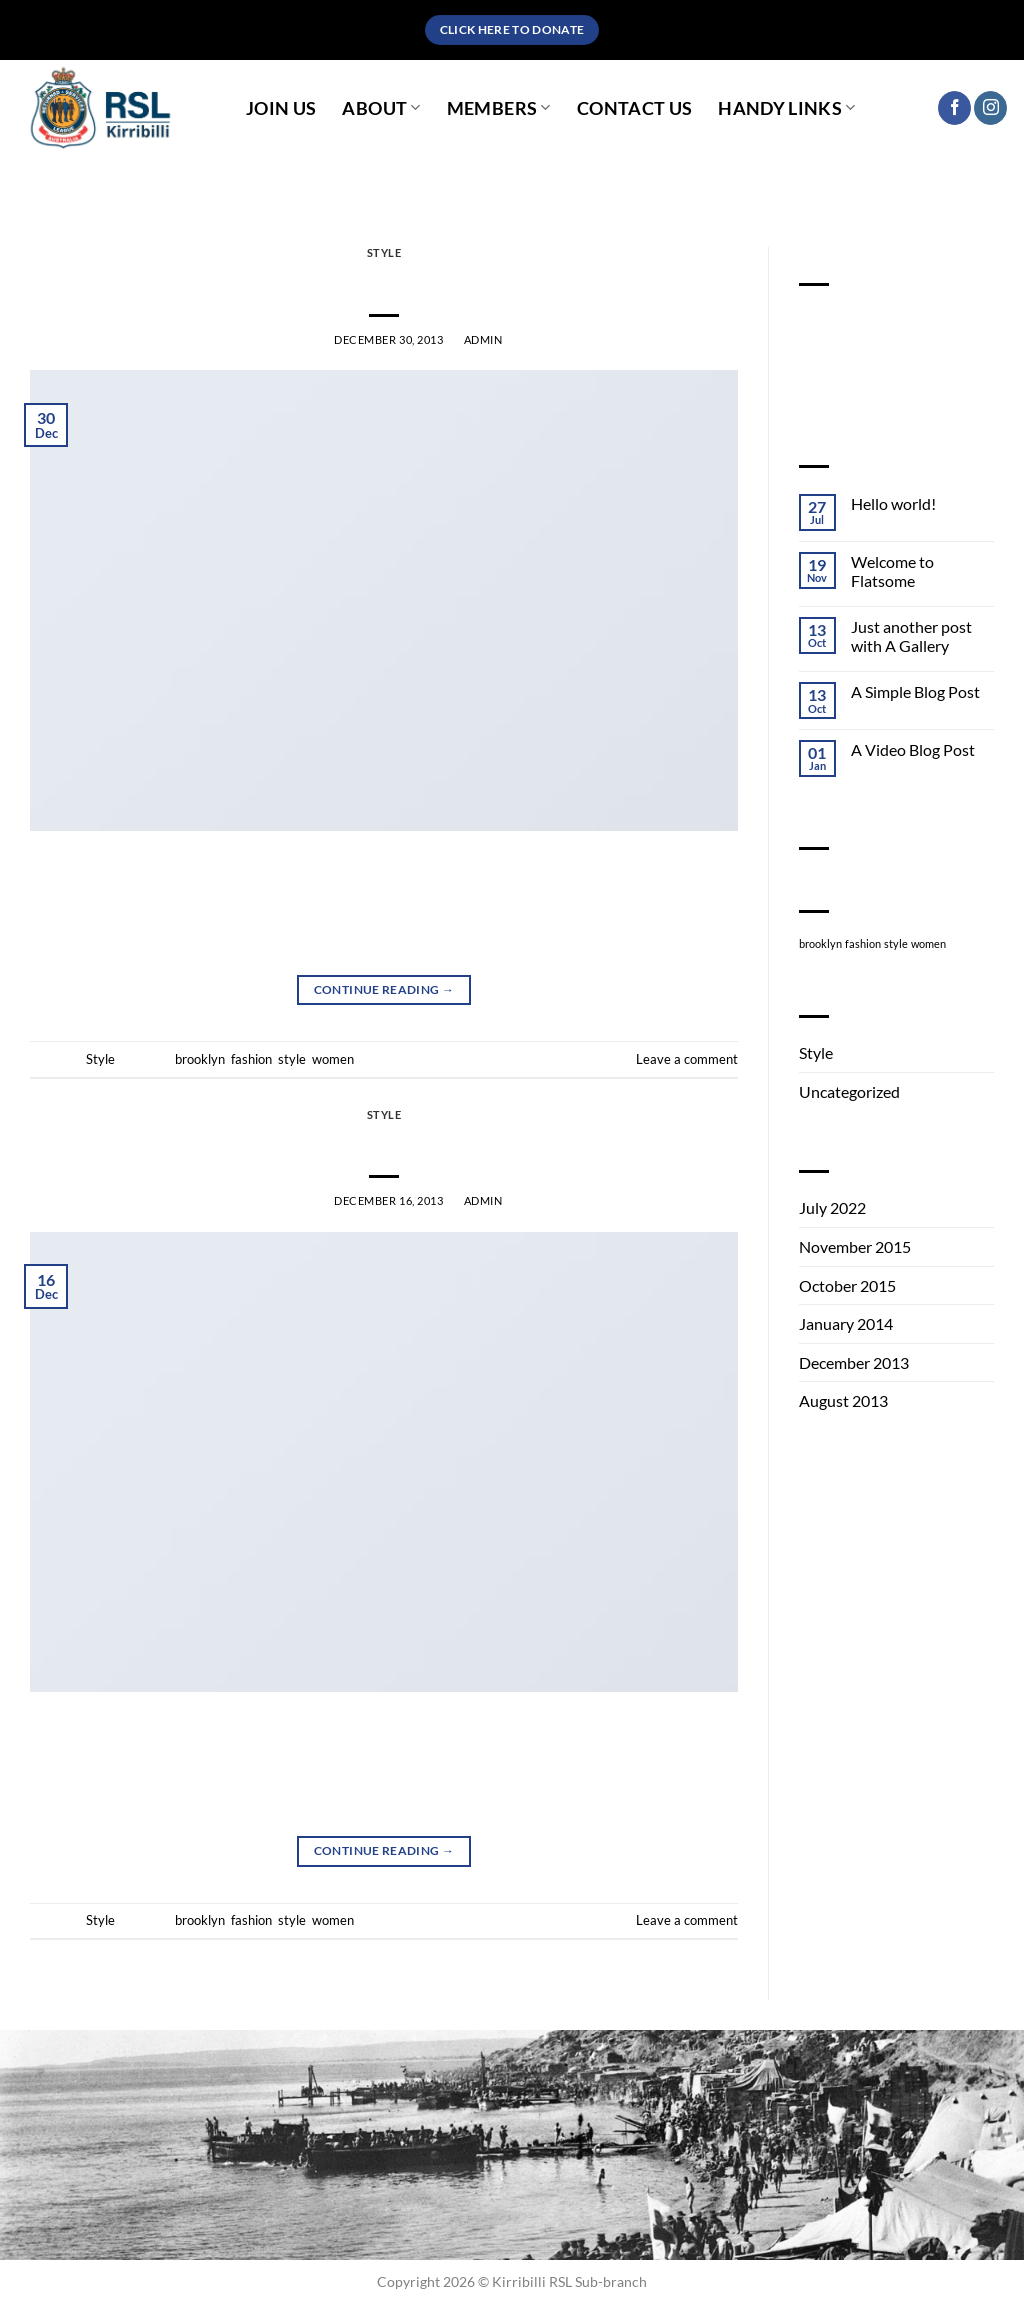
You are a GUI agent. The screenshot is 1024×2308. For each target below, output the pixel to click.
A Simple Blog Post (915, 691)
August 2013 (843, 1400)
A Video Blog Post (913, 749)
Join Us (281, 108)
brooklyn (200, 1059)
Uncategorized (849, 1091)
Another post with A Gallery (384, 1142)
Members (499, 108)
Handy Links (786, 108)
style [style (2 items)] (896, 943)
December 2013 (854, 1362)
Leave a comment (687, 1059)
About (381, 108)
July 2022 (832, 1207)
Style (384, 252)
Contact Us (635, 108)
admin (483, 339)
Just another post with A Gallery (911, 636)
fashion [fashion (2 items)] (863, 943)
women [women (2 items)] (928, 943)
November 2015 (855, 1246)
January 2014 (846, 1323)
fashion (251, 1059)
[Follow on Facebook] (954, 108)
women (333, 1059)
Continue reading (384, 989)
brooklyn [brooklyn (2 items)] (820, 943)
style (292, 1059)
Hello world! (893, 503)
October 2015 (847, 1285)
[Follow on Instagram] (990, 108)
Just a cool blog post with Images (384, 281)
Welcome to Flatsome (892, 571)
